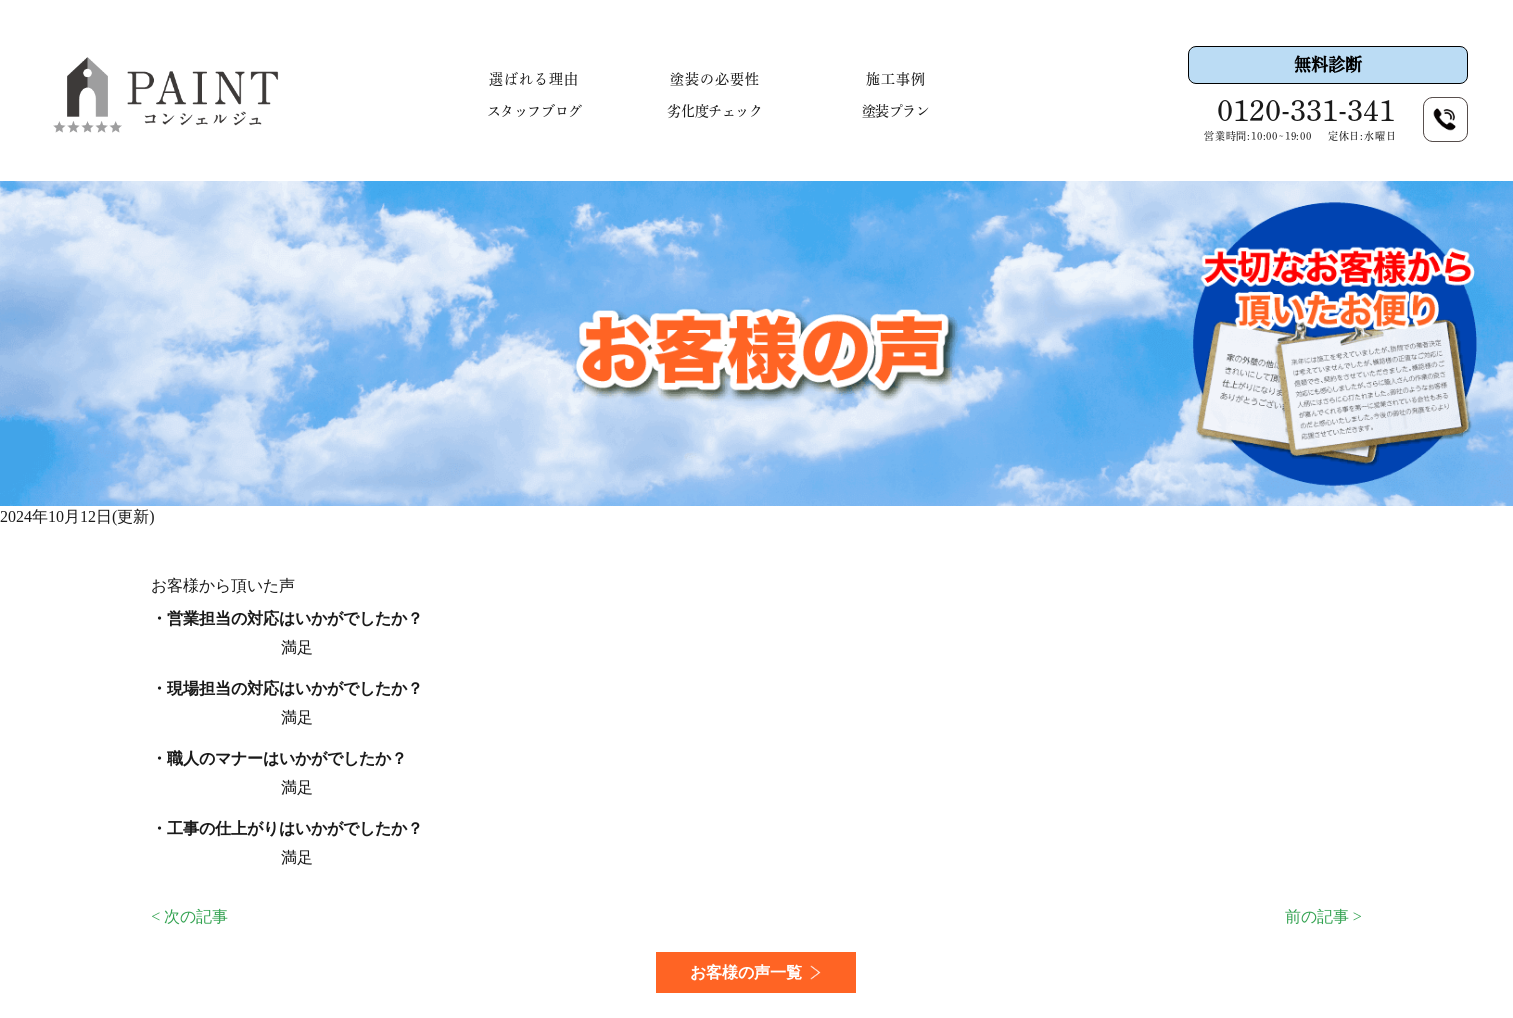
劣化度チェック (714, 111)
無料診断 (1328, 64)
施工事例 (896, 79)
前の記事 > (1323, 916)
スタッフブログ (534, 111)
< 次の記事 (189, 916)
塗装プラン (896, 111)
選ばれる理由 (534, 79)
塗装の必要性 (715, 79)
